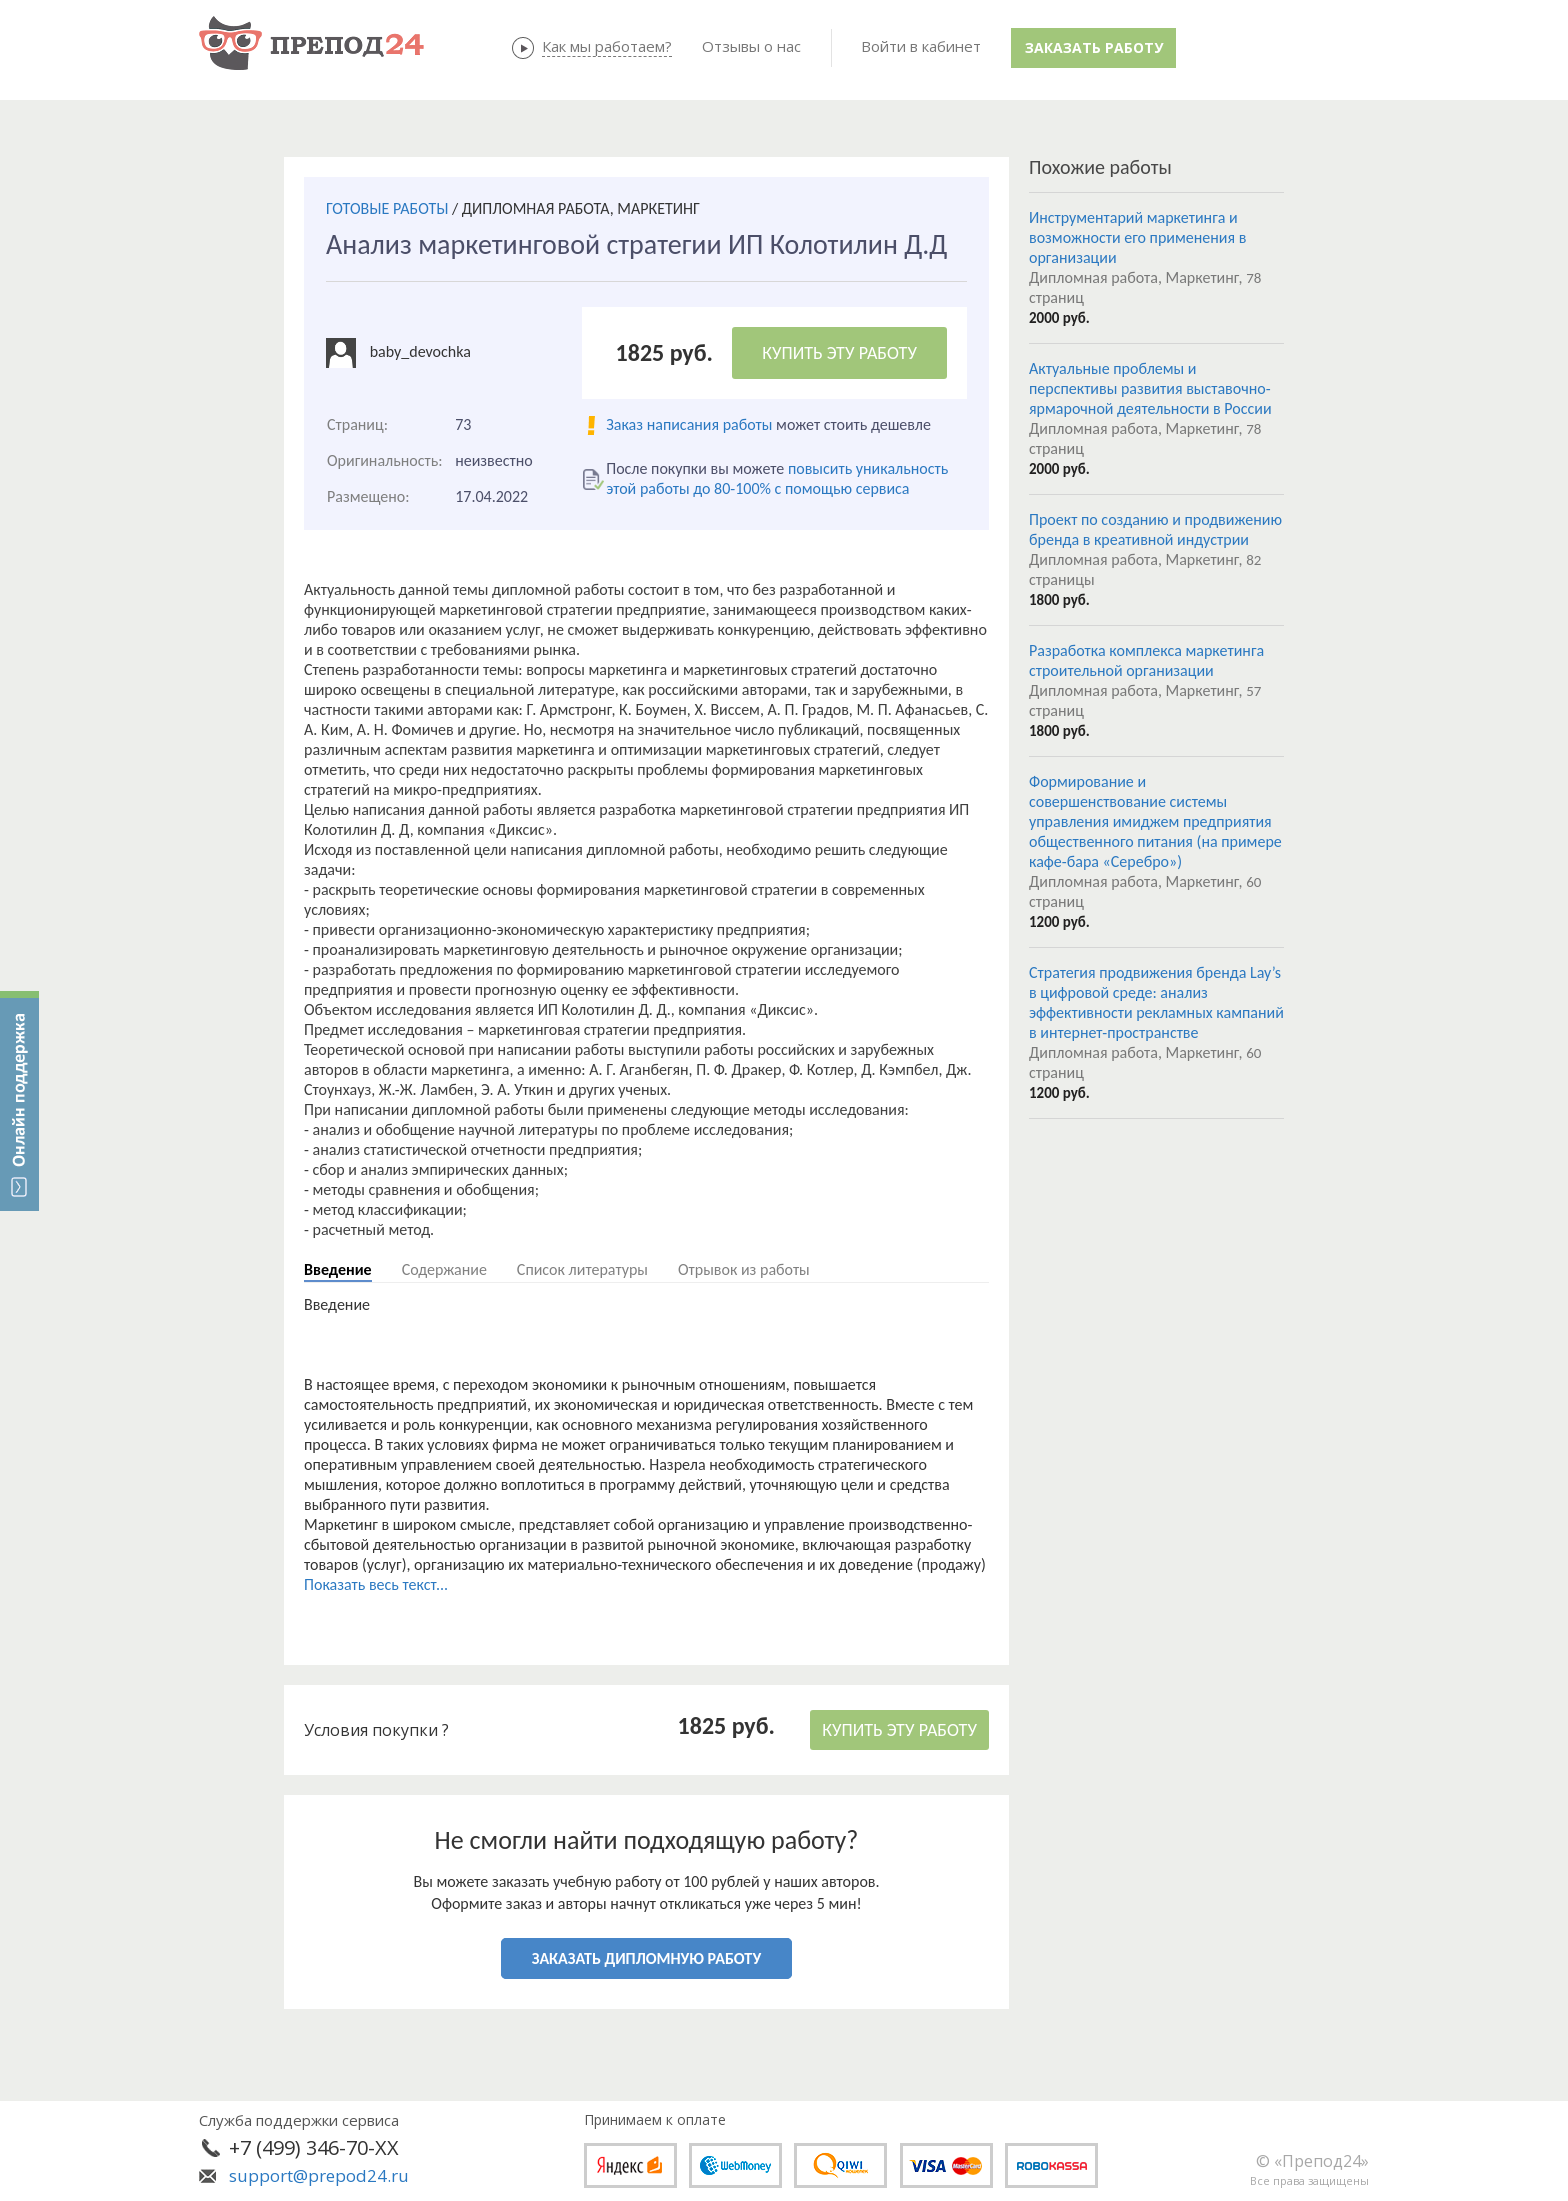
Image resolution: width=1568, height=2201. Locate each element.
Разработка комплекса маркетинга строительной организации (1146, 660)
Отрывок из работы (744, 1269)
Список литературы (582, 1269)
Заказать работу (1094, 47)
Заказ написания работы (689, 424)
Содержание (444, 1269)
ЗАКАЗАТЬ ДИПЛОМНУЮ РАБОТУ (646, 1958)
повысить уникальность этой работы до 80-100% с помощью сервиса (777, 478)
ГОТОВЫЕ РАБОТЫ (387, 208)
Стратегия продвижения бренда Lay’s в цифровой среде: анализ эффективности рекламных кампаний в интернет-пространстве (1156, 1002)
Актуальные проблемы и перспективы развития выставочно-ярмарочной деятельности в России (1150, 388)
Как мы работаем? (607, 46)
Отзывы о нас (751, 46)
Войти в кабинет (921, 46)
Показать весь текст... (376, 1584)
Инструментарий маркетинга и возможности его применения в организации (1137, 237)
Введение (338, 1269)
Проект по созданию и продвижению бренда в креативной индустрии (1155, 529)
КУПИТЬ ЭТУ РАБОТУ (839, 353)
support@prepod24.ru (319, 2175)
